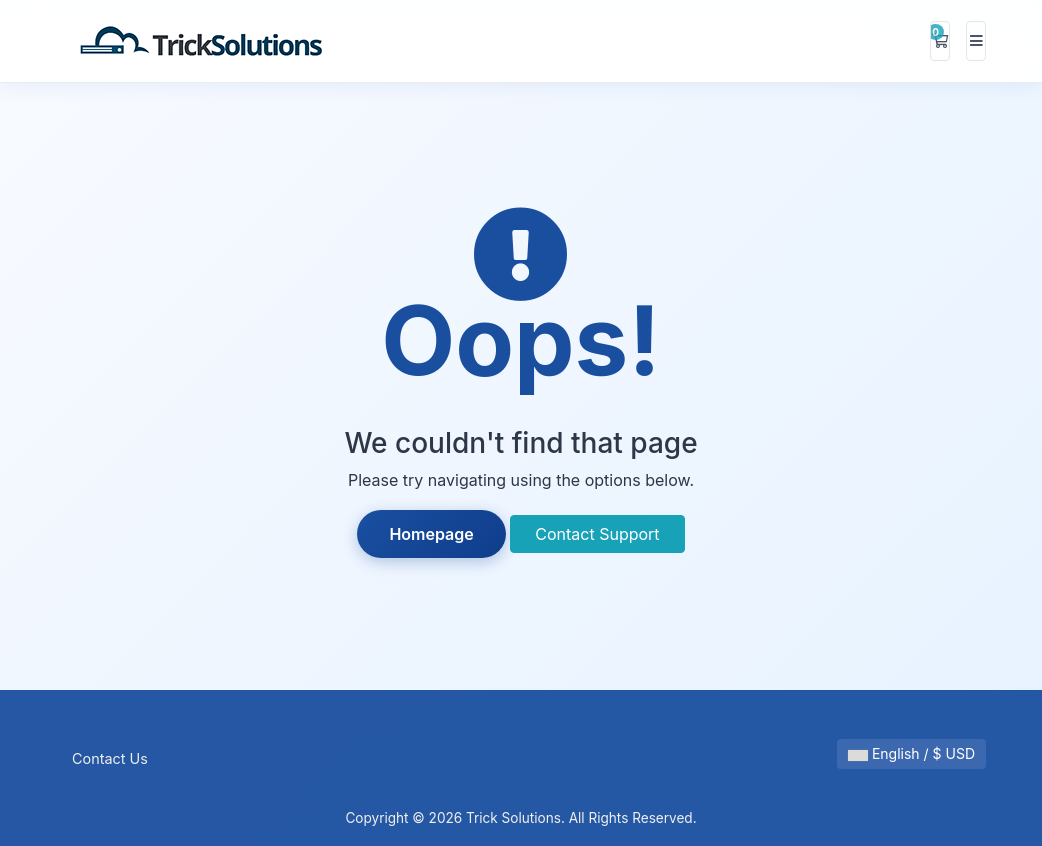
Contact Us (110, 758)
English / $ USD (911, 753)
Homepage (431, 534)
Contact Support (597, 534)
